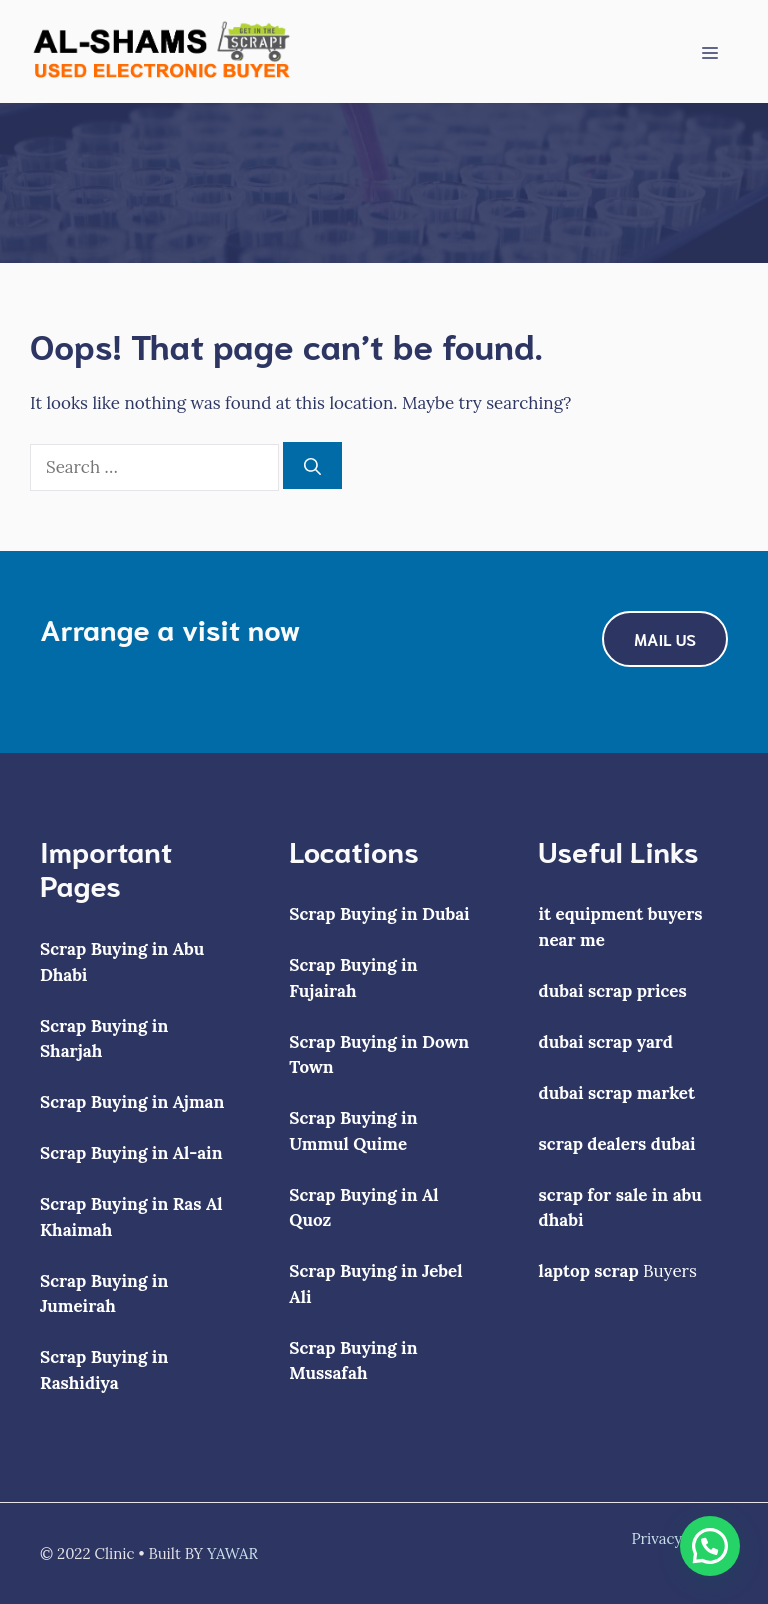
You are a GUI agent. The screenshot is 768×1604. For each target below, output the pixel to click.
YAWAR (232, 1553)
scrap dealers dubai (617, 1144)
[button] (710, 1546)
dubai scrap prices (613, 991)
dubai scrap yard (606, 1042)
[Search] (312, 466)
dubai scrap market (617, 1093)
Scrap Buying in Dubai (379, 914)
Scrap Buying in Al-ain (131, 1153)
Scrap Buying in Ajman (132, 1102)
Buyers (618, 1271)
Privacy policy (679, 1538)
